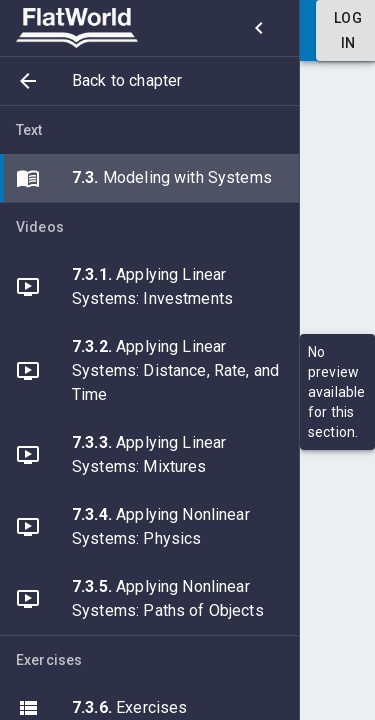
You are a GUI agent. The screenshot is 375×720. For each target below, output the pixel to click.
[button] (149, 81)
